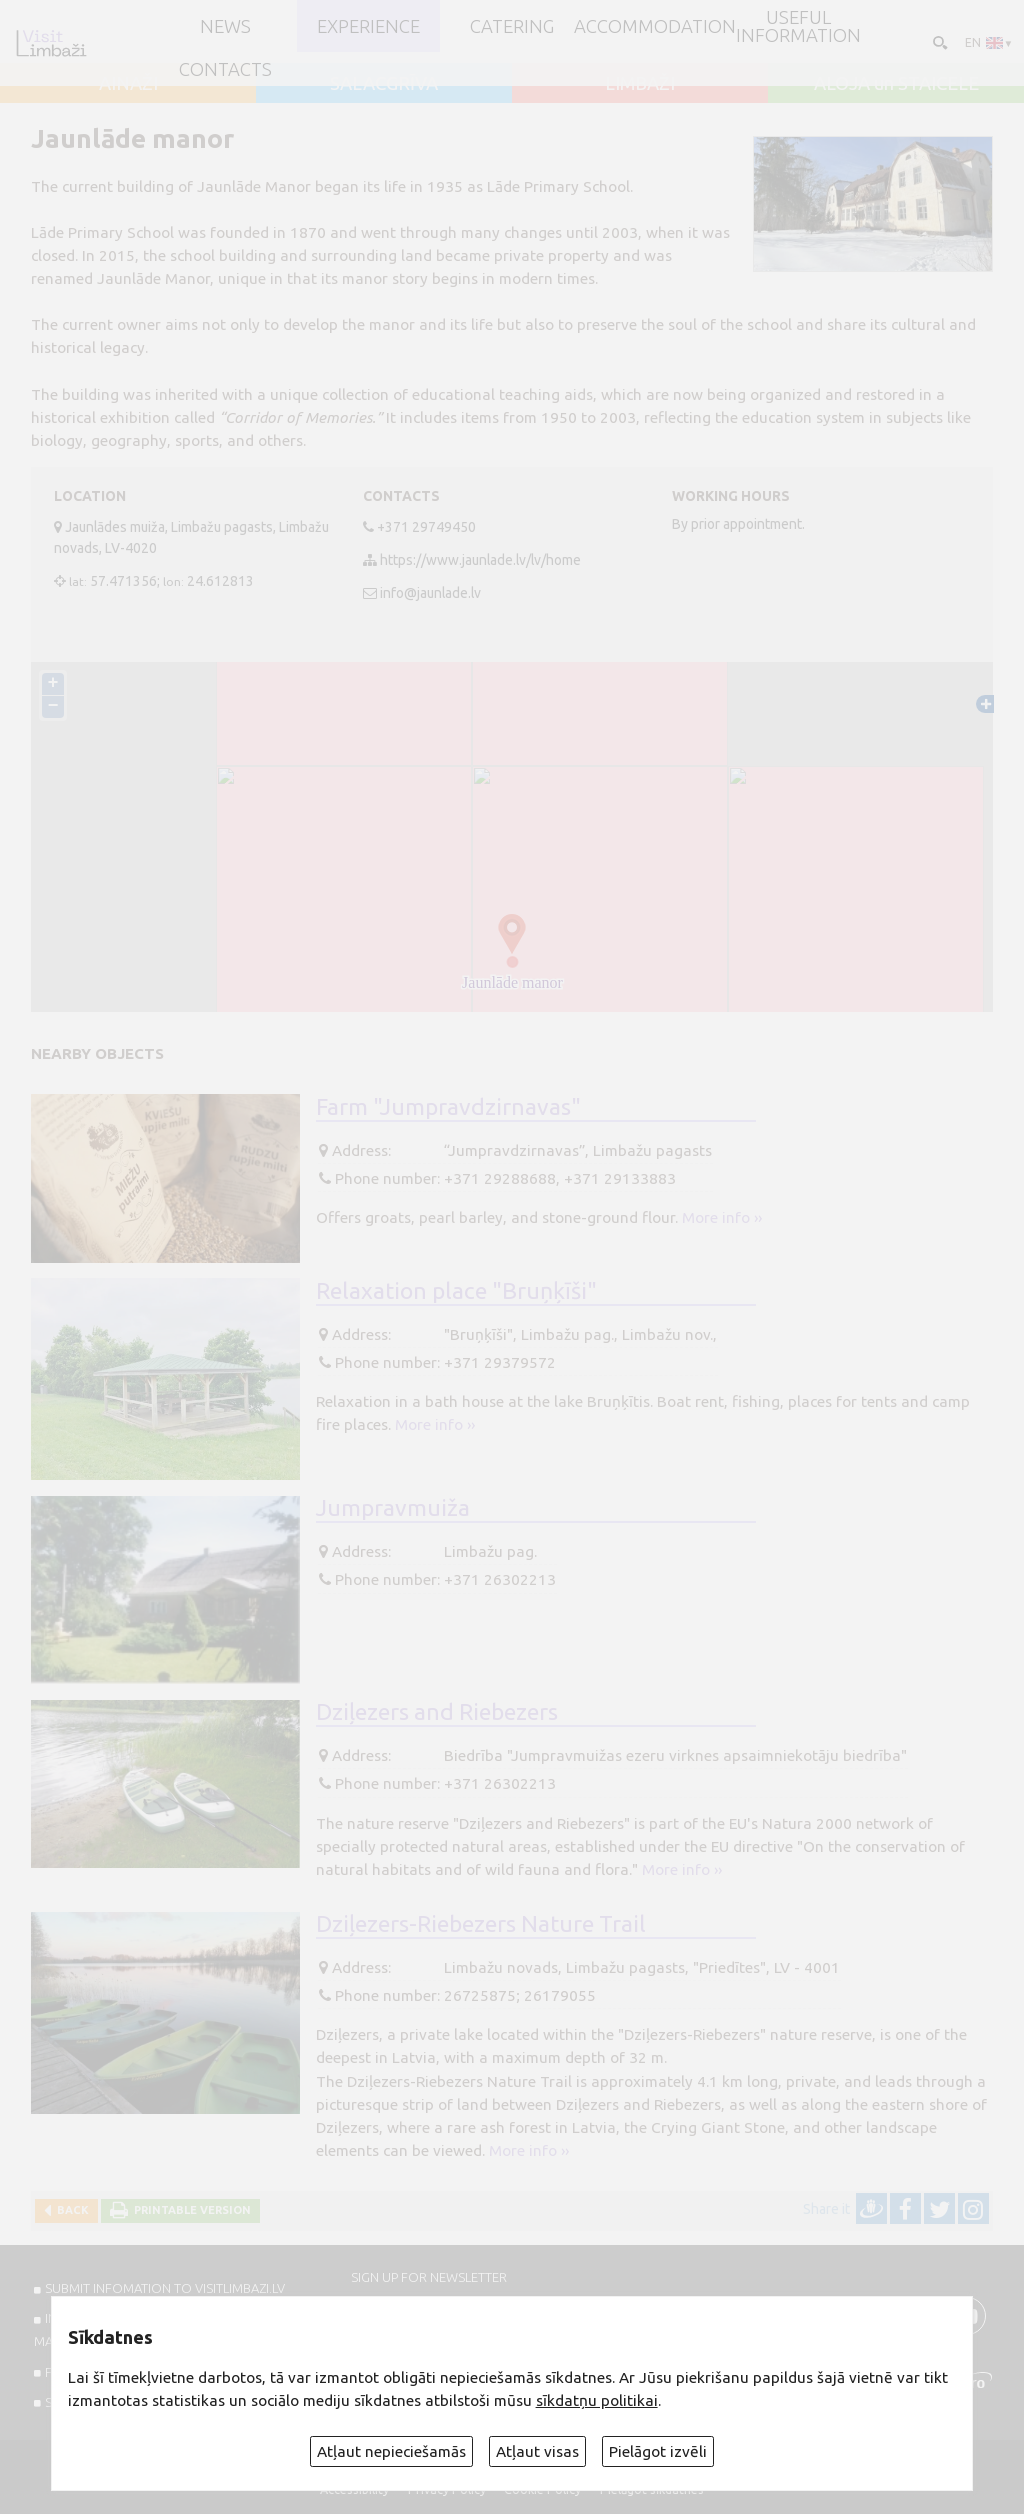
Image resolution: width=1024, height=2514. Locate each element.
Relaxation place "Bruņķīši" (456, 1290)
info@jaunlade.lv (430, 593)
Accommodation (655, 26)
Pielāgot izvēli (658, 2451)
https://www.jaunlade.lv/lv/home (480, 560)
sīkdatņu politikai (597, 2400)
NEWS (225, 26)
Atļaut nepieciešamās (391, 2451)
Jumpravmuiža (393, 1507)
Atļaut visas (537, 2451)
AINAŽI (128, 83)
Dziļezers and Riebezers (437, 1711)
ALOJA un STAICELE (896, 83)
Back (70, 2210)
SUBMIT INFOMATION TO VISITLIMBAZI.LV (165, 2288)
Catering (512, 26)
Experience (368, 26)
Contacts (225, 69)
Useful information (798, 26)
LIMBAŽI (640, 83)
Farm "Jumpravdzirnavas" (448, 1106)
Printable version (189, 2210)
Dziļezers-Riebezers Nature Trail (481, 1923)
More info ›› (722, 1217)
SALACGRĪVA (384, 83)
